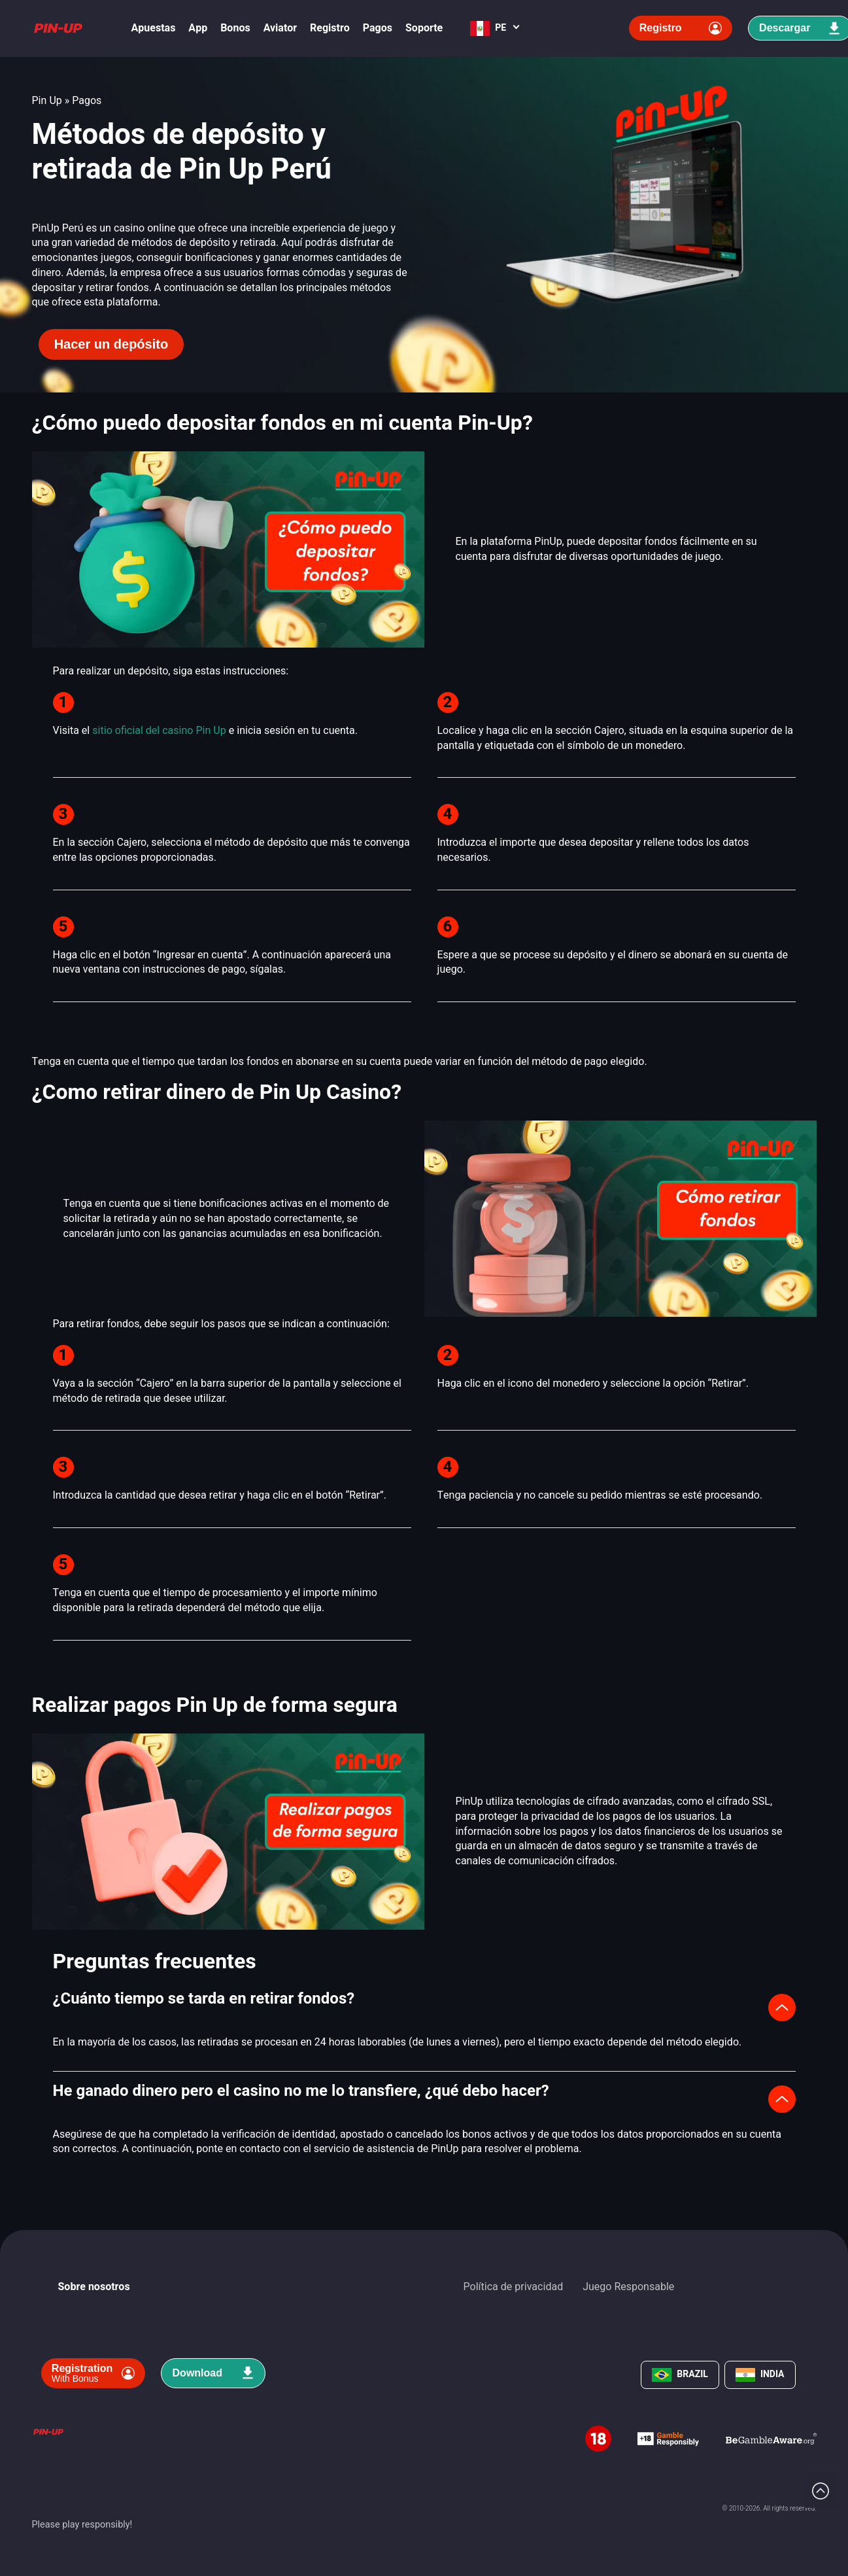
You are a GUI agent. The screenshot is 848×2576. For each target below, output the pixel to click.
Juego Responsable (628, 2287)
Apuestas (153, 28)
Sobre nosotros (94, 2287)
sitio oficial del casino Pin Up (159, 731)
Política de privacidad (514, 2287)
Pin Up (47, 101)
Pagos (377, 28)
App (197, 28)
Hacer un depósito (111, 344)
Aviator (280, 28)
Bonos (235, 28)
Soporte (424, 28)
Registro (330, 28)
